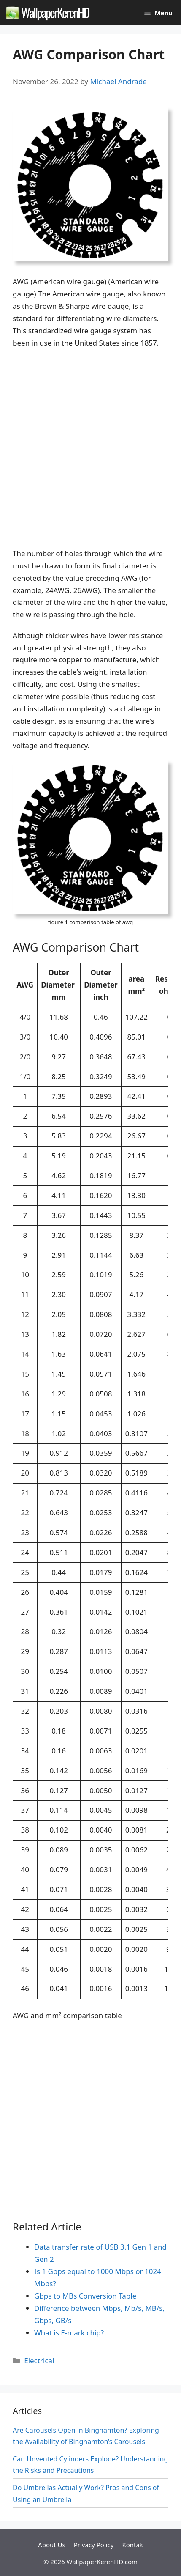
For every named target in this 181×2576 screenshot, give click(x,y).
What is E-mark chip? (69, 2332)
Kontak (132, 2544)
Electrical (39, 2360)
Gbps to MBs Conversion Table (85, 2296)
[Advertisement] (90, 448)
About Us (51, 2544)
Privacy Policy (94, 2544)
